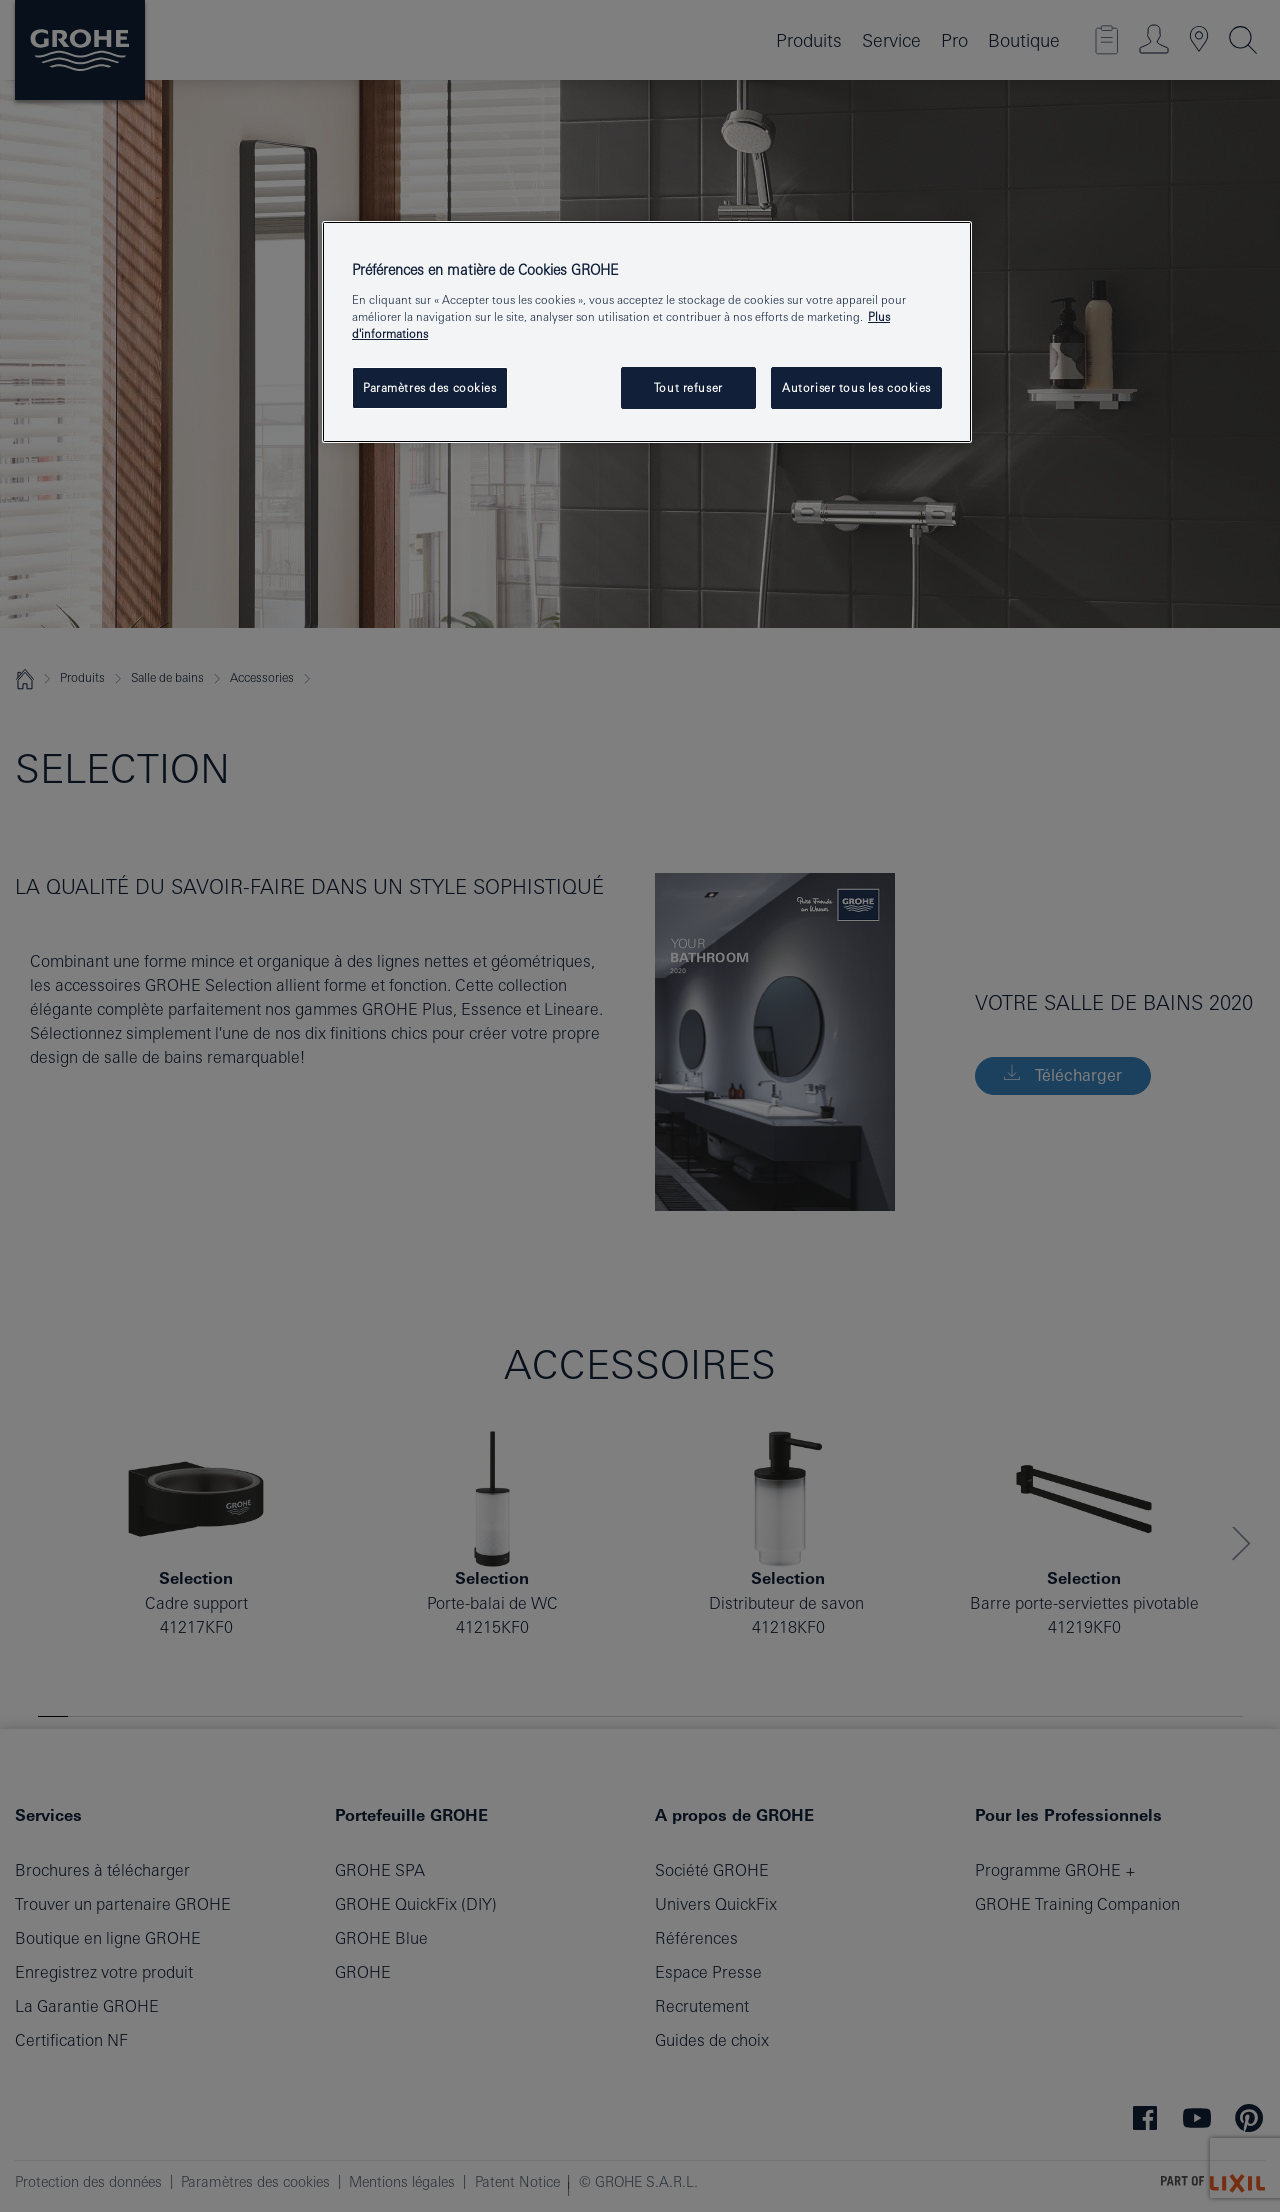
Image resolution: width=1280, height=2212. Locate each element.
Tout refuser (688, 387)
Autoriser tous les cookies (856, 387)
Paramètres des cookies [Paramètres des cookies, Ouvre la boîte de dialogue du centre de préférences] (430, 387)
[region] (647, 332)
